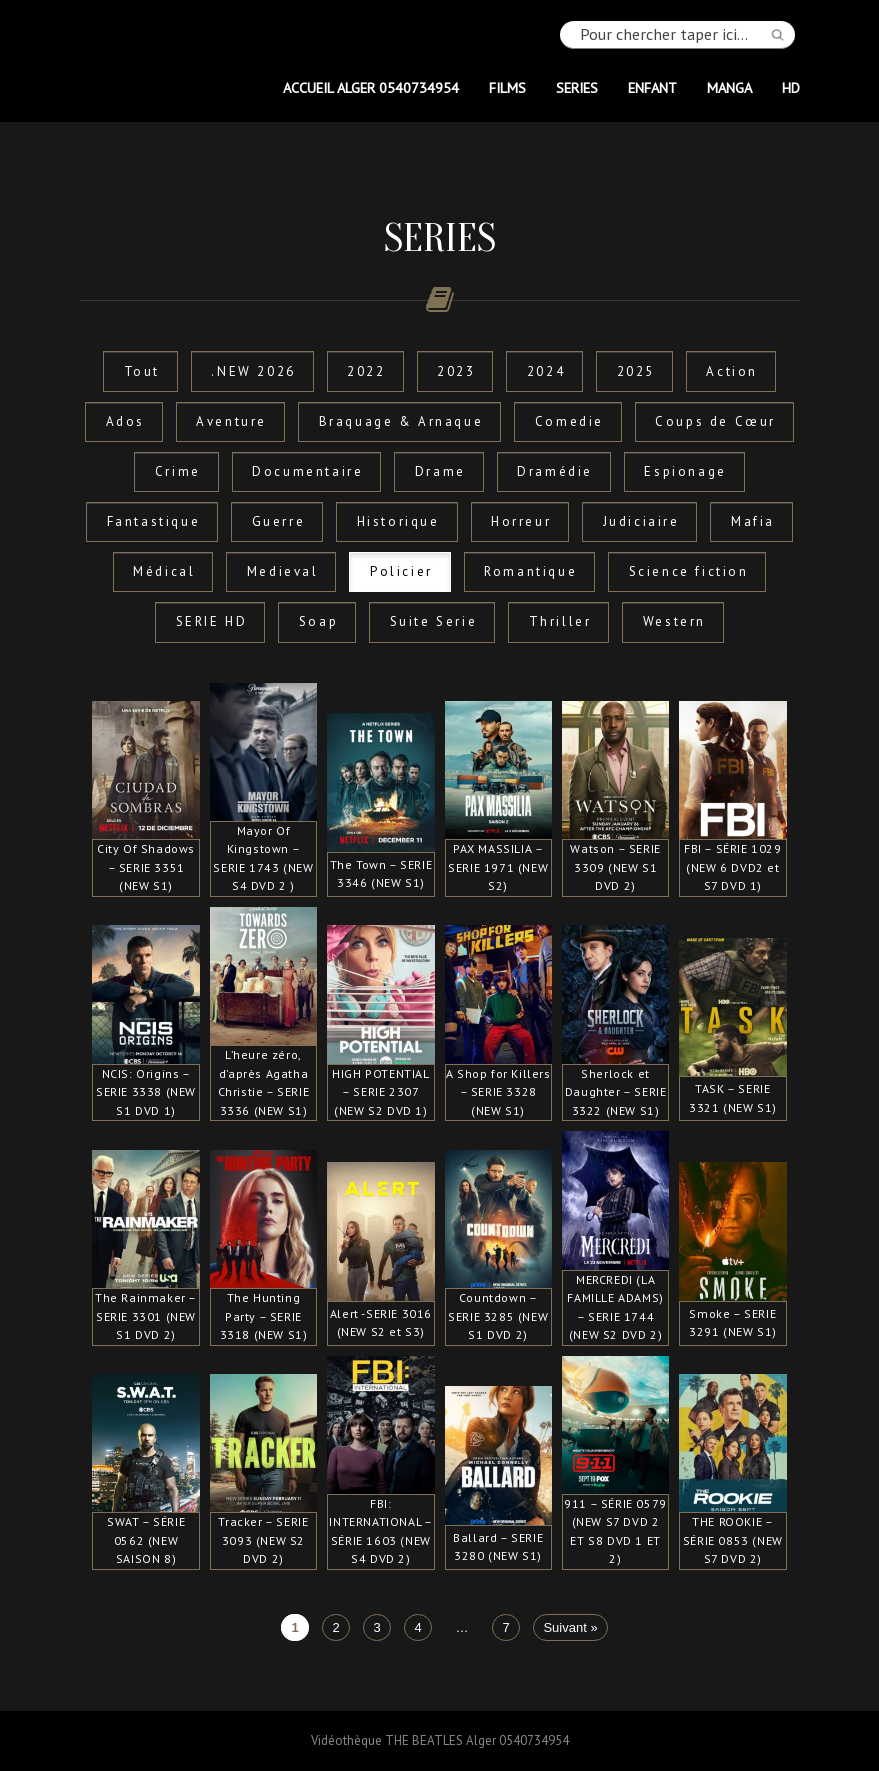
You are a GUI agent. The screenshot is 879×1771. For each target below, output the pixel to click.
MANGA (729, 87)
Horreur (521, 521)
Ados (125, 421)
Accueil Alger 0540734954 (371, 87)
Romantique (530, 571)
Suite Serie (434, 621)
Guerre (279, 521)
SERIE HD (212, 621)
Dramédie (555, 471)
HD (791, 87)
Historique (398, 521)
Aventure (231, 421)
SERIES (577, 87)
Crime (178, 471)
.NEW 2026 (253, 371)
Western (674, 621)
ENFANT (652, 87)
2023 (456, 371)
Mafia (753, 521)
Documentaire (307, 471)
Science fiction (689, 571)
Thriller (560, 621)
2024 (546, 371)
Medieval (283, 571)
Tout (142, 371)
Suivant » (570, 1627)
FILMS (507, 87)
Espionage (685, 471)
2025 (636, 371)
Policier (401, 571)
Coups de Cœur (715, 421)
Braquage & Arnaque (401, 421)
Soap (318, 621)
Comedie (569, 421)
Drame (440, 471)
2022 (366, 371)
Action (732, 371)
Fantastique (154, 521)
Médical (164, 571)
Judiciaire (641, 521)
